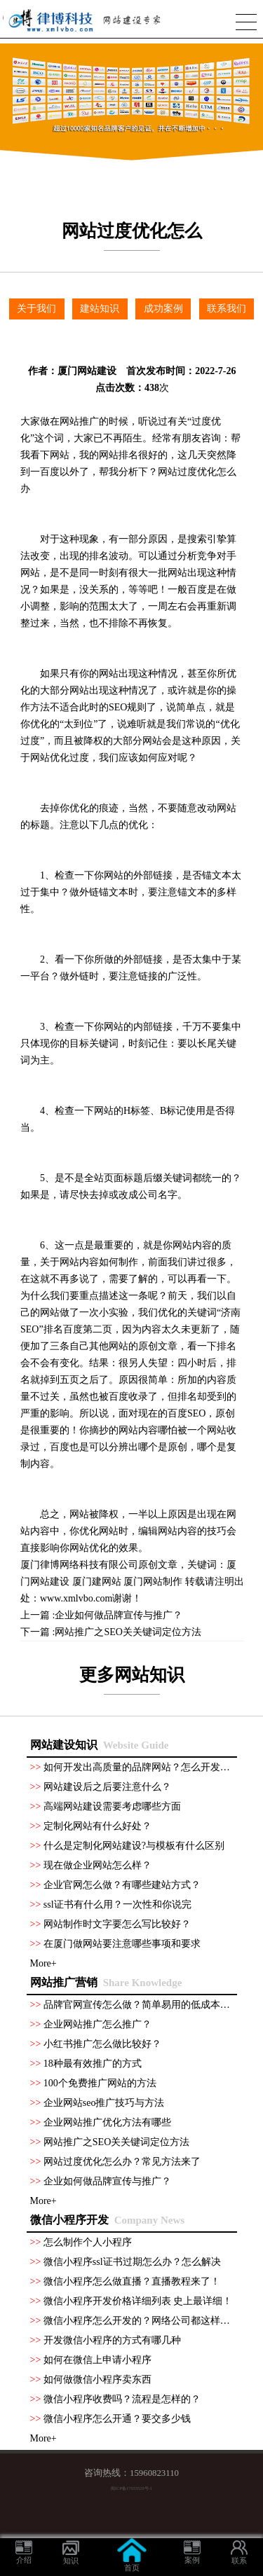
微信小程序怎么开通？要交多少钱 (117, 2418)
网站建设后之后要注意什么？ (107, 1787)
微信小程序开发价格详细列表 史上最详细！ (138, 2301)
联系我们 (226, 308)
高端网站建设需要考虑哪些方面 (112, 1806)
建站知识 (99, 308)
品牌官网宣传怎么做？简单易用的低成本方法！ (146, 2004)
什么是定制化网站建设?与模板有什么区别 (133, 1845)
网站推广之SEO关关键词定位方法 (128, 1632)
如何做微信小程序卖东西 (97, 2379)
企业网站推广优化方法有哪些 (107, 2122)
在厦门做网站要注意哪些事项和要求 (122, 1943)
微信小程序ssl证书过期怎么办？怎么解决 (132, 2262)
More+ (43, 1963)
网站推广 (79, 421)
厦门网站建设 (87, 371)
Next (256, 94)
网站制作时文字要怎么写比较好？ (117, 1924)
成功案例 (163, 308)
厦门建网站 (96, 1581)
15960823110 (154, 2473)
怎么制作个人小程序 (87, 2242)
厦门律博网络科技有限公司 (79, 1564)
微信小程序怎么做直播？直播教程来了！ (131, 2281)
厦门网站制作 (152, 1581)
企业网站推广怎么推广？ (97, 2024)
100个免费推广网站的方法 (99, 2083)
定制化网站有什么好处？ (97, 1826)
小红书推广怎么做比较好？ (102, 2044)
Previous (6, 94)
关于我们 (36, 308)
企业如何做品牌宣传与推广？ (118, 1615)
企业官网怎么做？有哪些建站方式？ (122, 1885)
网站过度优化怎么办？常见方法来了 (122, 2161)
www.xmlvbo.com (76, 1598)
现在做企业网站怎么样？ (97, 1865)
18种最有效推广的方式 (92, 2063)
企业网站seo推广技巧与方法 (104, 2103)
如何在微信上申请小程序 (97, 2360)
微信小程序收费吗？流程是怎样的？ (122, 2399)
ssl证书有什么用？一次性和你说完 (117, 1904)
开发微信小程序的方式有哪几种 (112, 2340)
